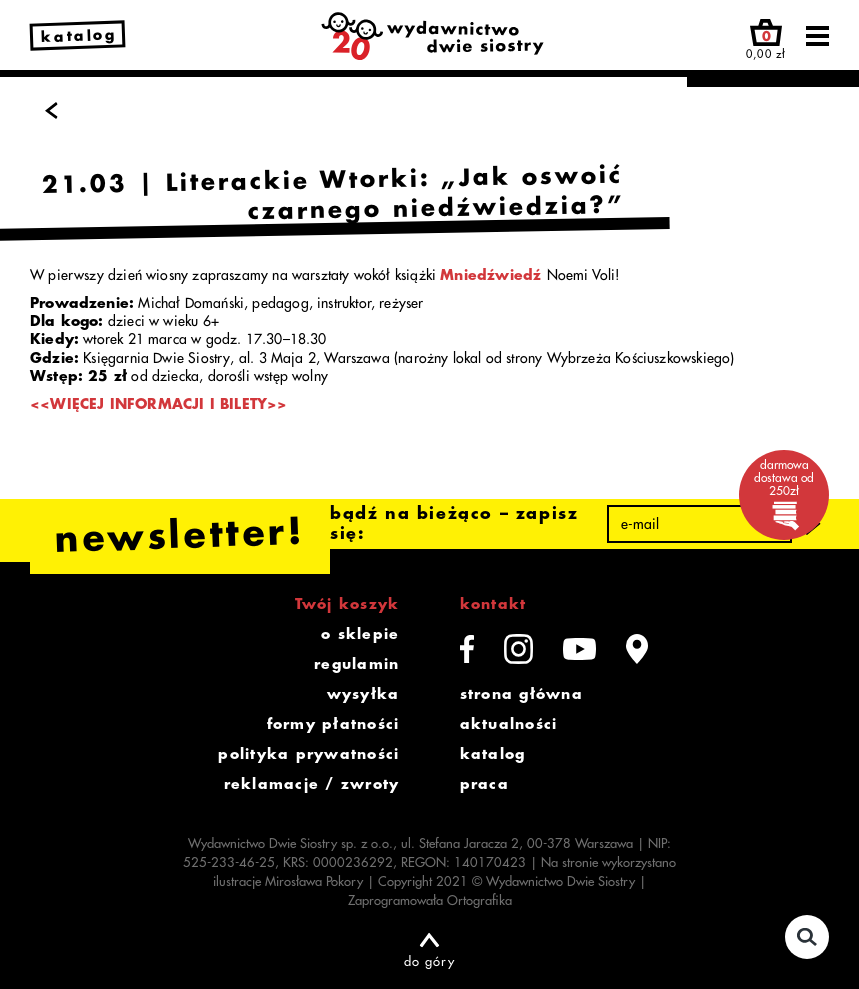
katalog (493, 754)
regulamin (356, 664)
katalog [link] (79, 36)
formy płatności (333, 724)
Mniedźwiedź (490, 275)
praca (484, 784)
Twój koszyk (347, 604)
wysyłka (363, 694)
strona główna (521, 694)
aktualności (509, 724)
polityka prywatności (308, 754)
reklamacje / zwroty (312, 784)
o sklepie (360, 634)
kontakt (493, 604)
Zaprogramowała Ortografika (430, 900)
